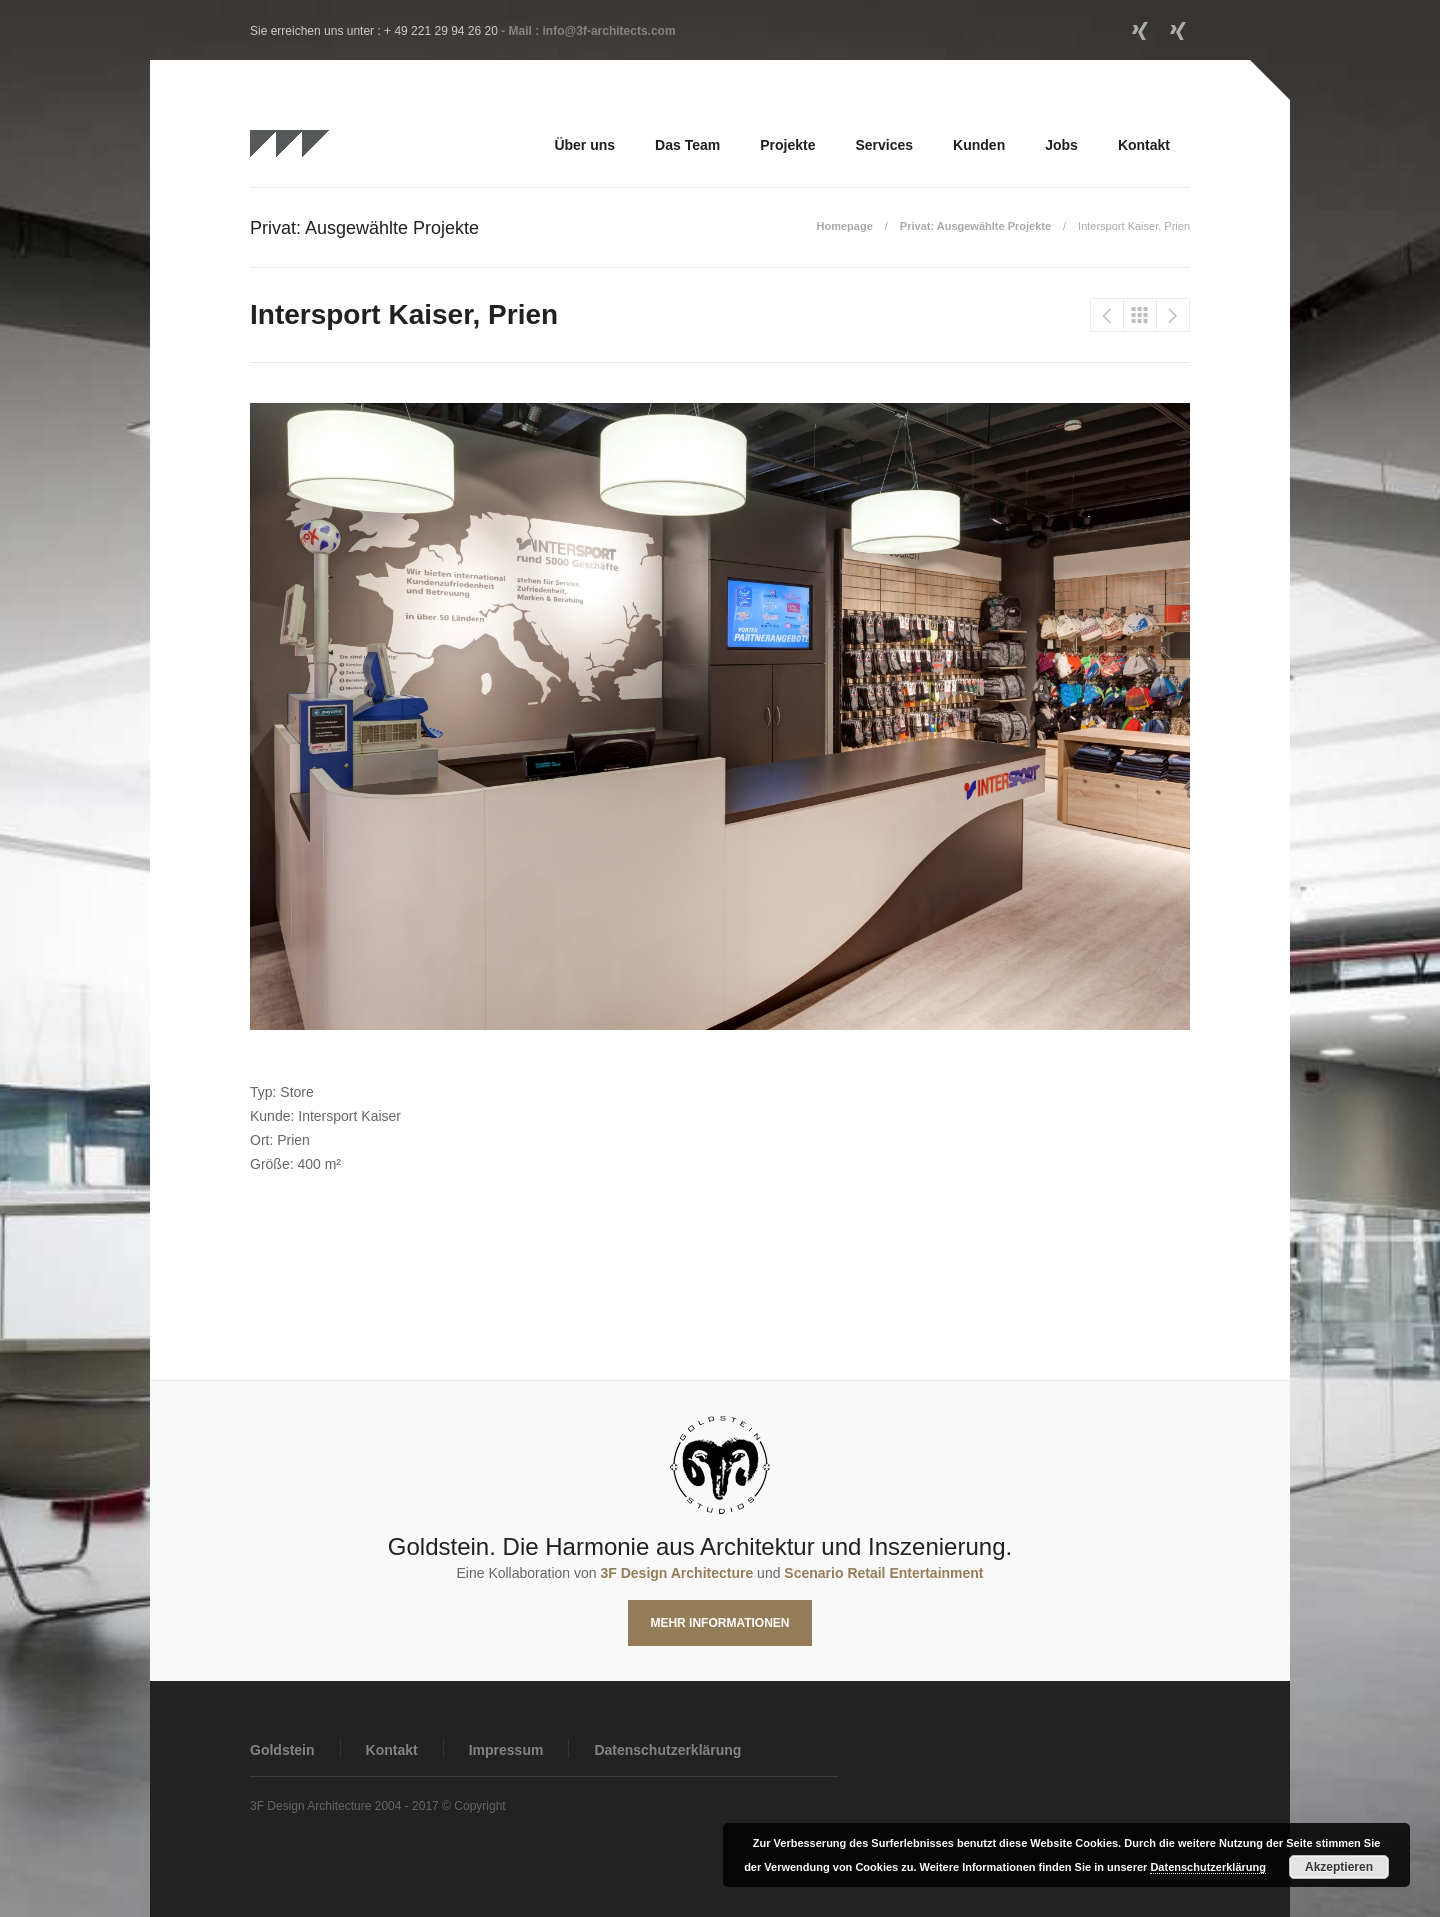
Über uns (584, 145)
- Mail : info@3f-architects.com (588, 31)
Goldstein (282, 1750)
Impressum (506, 1750)
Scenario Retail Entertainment (883, 1573)
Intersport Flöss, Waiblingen (1173, 315)
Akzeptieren (1339, 1867)
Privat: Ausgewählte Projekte (975, 226)
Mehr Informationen (719, 1623)
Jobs (1061, 145)
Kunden (979, 145)
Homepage (845, 226)
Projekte (787, 145)
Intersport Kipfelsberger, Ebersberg (1107, 315)
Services (884, 145)
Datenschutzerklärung (667, 1750)
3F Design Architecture (676, 1573)
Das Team (687, 145)
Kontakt (1144, 145)
